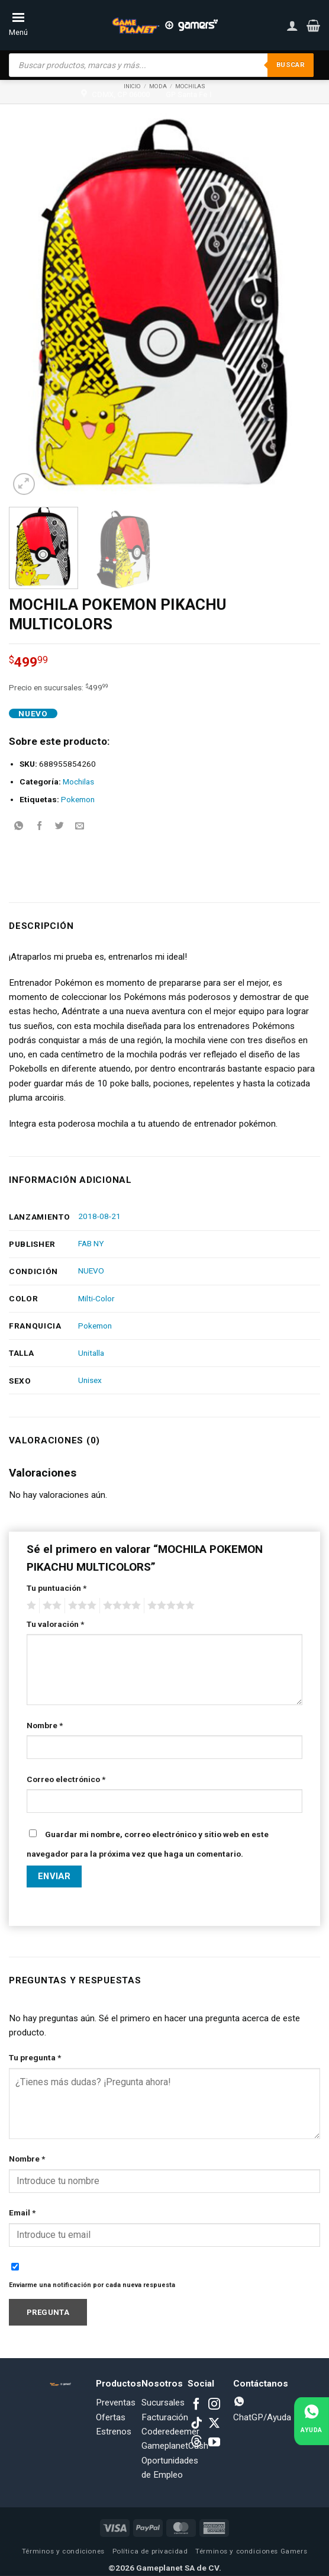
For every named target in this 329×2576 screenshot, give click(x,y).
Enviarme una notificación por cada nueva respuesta (92, 2285)
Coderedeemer (170, 2431)
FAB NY (91, 1243)
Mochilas (78, 781)
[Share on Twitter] (59, 826)
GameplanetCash (174, 2445)
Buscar (289, 64)
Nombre (45, 1725)
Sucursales (163, 2402)
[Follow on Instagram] (214, 2404)
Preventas (116, 2402)
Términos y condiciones (63, 2551)
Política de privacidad (150, 2551)
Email (22, 2212)
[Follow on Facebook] (196, 2404)
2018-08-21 (99, 1216)
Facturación (164, 2417)
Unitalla (91, 1353)
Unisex (90, 1380)
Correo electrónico (66, 1779)
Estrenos (113, 2431)
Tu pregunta (35, 2057)
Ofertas (110, 2417)
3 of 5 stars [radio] (80, 1605)
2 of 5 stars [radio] (50, 1605)
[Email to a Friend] (79, 826)
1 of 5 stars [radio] (30, 1605)
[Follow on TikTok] (196, 2423)
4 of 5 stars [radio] (120, 1605)
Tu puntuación (56, 1588)
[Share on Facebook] (39, 826)
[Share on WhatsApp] (19, 826)
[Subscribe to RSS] (196, 2442)
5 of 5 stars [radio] (169, 1605)
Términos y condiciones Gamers (251, 2551)
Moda (158, 86)
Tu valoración (55, 1624)
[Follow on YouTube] (214, 2442)
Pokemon (78, 799)
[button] (313, 25)
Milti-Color (96, 1298)
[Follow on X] (214, 2423)
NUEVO (91, 1270)
